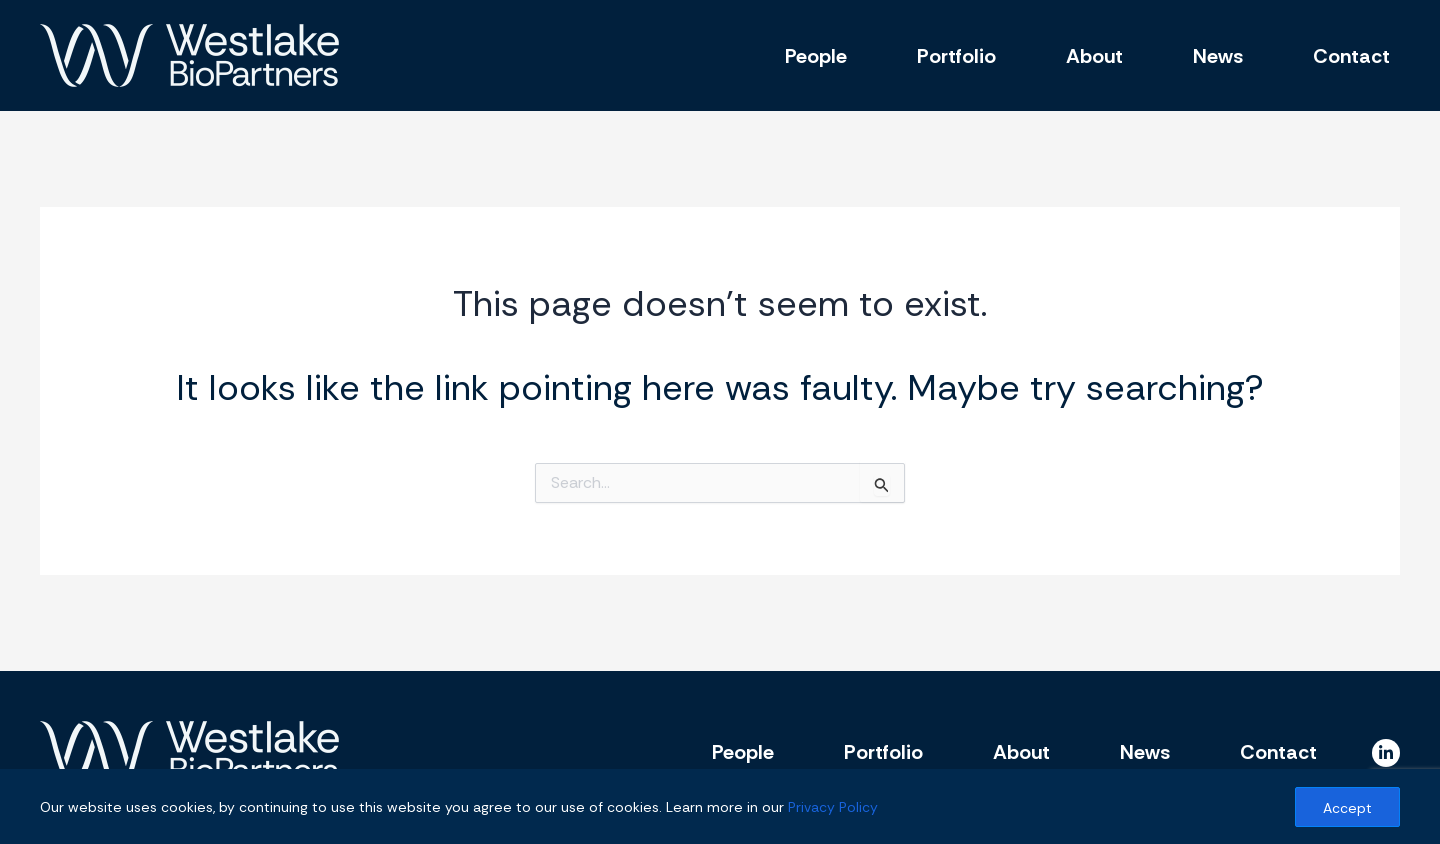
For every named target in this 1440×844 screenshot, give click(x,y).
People (816, 56)
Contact (1351, 56)
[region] (720, 806)
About (1094, 56)
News (1218, 56)
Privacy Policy (833, 807)
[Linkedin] (1386, 753)
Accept (1347, 808)
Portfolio (956, 56)
